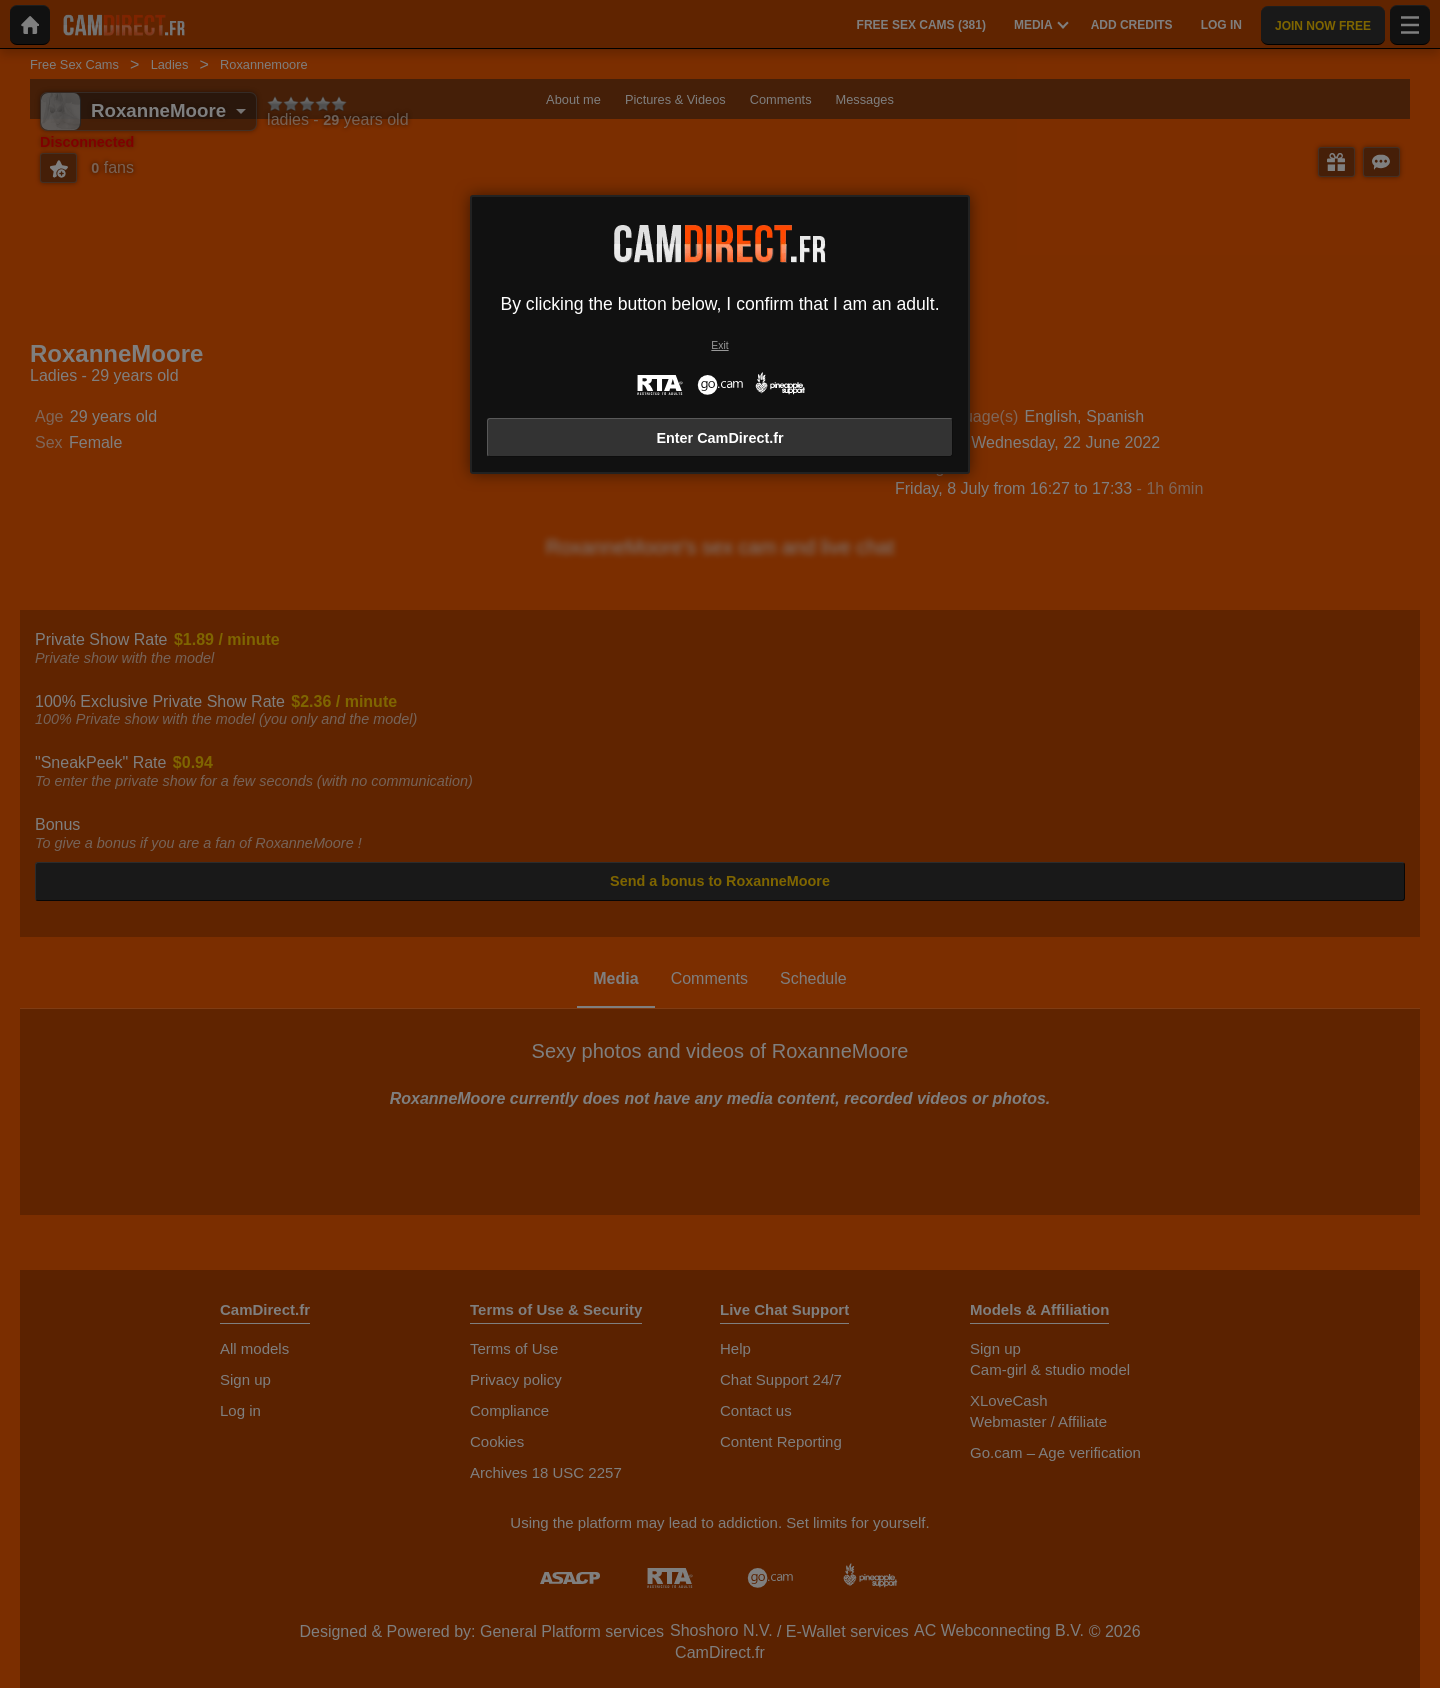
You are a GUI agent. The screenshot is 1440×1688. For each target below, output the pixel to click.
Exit (719, 345)
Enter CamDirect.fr (719, 438)
